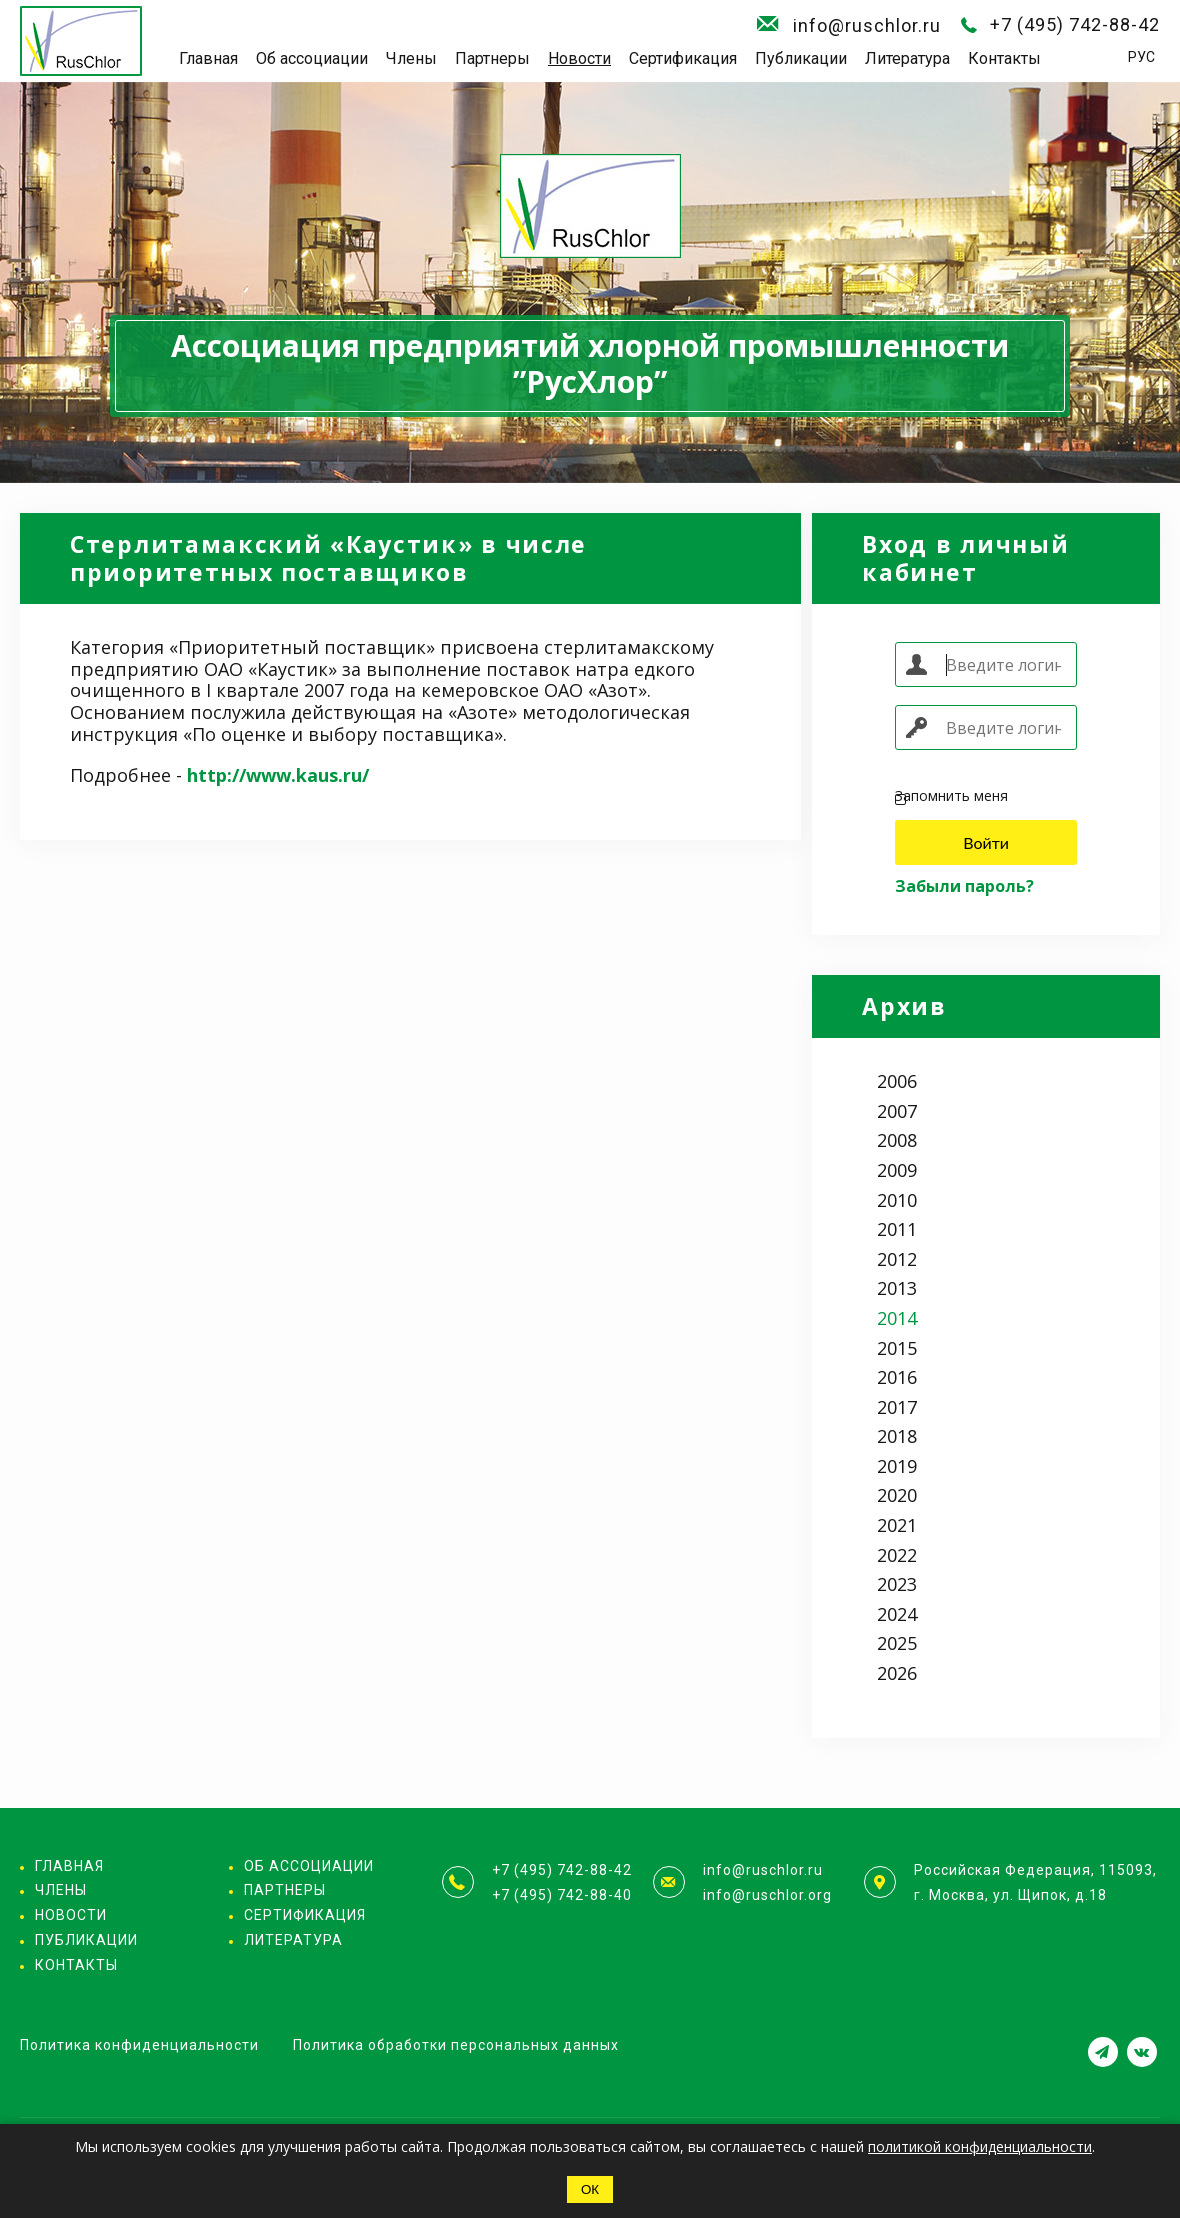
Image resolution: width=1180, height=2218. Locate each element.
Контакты (1004, 58)
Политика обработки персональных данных (456, 2045)
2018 (897, 1436)
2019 (897, 1466)
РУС (1141, 57)
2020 (897, 1495)
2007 (897, 1111)
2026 (897, 1673)
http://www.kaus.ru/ (278, 775)
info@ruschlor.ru (867, 25)
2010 (897, 1200)
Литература (907, 58)
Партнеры (492, 58)
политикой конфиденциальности (980, 2146)
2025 (897, 1643)
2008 (897, 1140)
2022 (897, 1555)
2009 (897, 1170)
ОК (590, 2189)
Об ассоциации (312, 58)
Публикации (801, 58)
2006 (897, 1081)
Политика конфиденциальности (139, 2045)
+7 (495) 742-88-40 (562, 1895)
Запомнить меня (951, 796)
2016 (897, 1377)
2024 (897, 1614)
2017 (897, 1407)
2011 (897, 1229)
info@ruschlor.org (767, 1895)
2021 (897, 1525)
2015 (897, 1348)
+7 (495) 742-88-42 (1075, 24)
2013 (897, 1288)
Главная (208, 58)
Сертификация (683, 58)
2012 (897, 1259)
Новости (579, 58)
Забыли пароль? (964, 886)
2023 (897, 1584)
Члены (411, 58)
